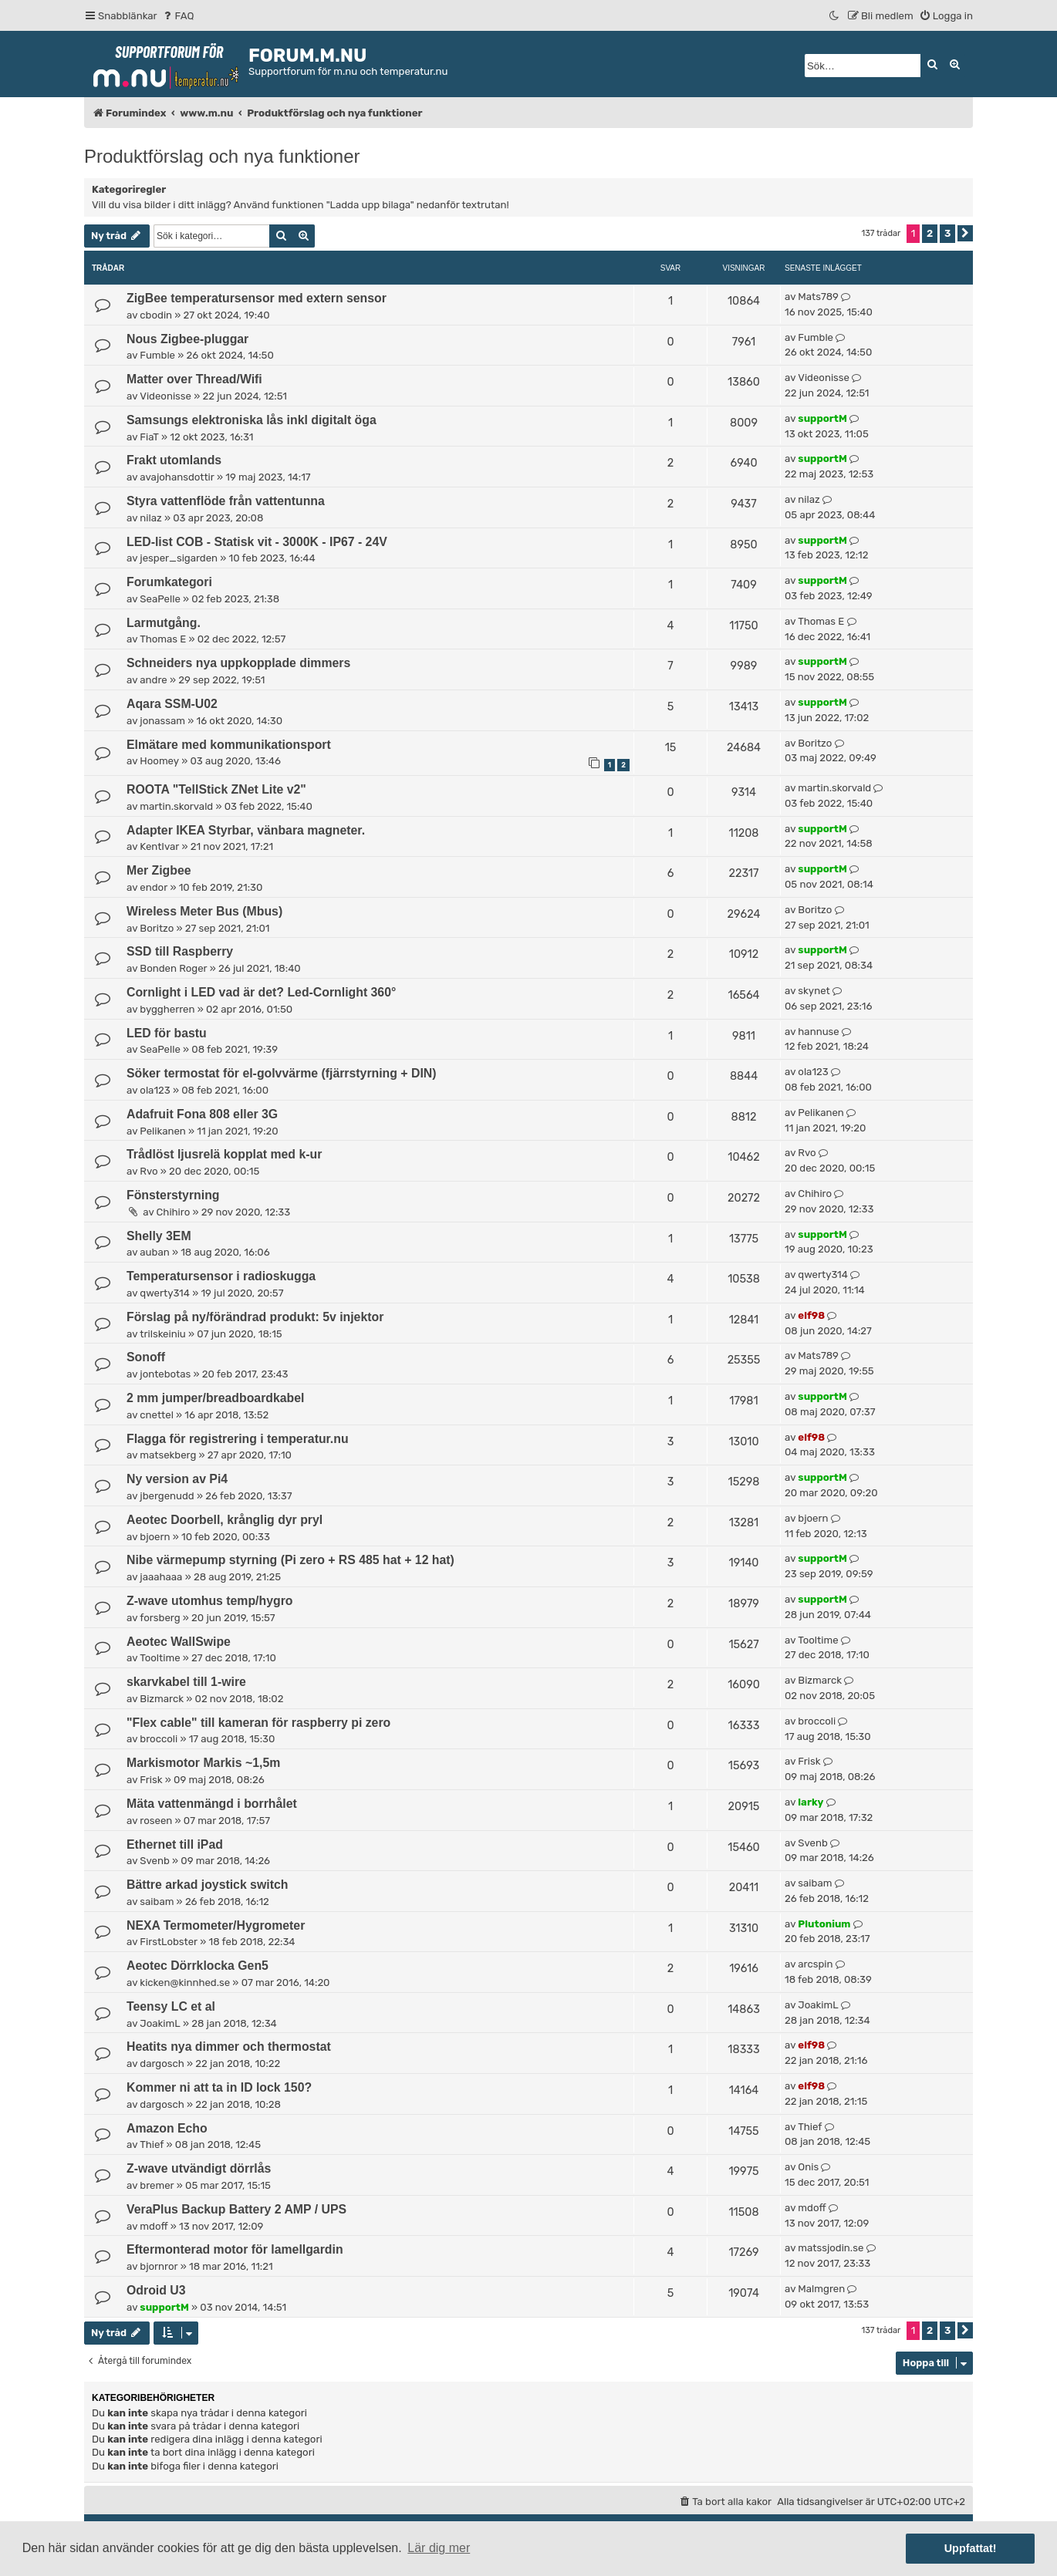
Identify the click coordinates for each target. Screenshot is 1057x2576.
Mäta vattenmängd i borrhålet (212, 1803)
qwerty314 (165, 1293)
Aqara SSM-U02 (172, 703)
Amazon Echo (167, 2128)
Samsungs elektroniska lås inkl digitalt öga (252, 420)
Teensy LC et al (171, 2006)
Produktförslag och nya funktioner (222, 156)
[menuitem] (177, 16)
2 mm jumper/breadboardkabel (215, 1397)
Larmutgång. (164, 622)
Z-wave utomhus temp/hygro (209, 1600)
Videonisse (165, 396)
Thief (152, 2144)
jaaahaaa (161, 1577)
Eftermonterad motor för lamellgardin (235, 2249)
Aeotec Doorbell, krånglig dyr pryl (225, 1519)
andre (153, 680)
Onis (808, 2167)
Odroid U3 (156, 2290)
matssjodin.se (830, 2248)
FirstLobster (169, 1941)
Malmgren (821, 2288)
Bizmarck (162, 1698)
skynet (813, 990)
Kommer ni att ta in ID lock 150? (219, 2087)
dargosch (162, 2063)
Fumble (157, 355)
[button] (965, 233)
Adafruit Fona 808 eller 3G (202, 1114)
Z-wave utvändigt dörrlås (199, 2168)
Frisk (151, 1779)
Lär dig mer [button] (438, 2547)
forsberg (160, 1617)
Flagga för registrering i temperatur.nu (238, 1438)
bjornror (158, 2266)
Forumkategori (169, 581)
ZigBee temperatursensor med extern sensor (257, 298)
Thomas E (163, 639)
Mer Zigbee (159, 870)
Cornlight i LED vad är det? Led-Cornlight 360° (261, 992)
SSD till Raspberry (180, 951)
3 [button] (947, 233)
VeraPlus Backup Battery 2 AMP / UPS (236, 2209)
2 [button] (930, 233)
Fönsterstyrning (173, 1195)
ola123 (155, 1090)
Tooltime (160, 1658)
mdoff (153, 2226)
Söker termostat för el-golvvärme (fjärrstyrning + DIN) (282, 1073)
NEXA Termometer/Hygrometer (216, 1925)
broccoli (158, 1739)
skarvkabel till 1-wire (186, 1681)
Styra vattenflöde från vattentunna (226, 500)
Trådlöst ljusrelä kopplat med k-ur (224, 1154)
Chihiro (174, 1212)
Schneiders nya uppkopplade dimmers (238, 662)
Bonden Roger (173, 968)
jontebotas (165, 1374)
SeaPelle (160, 599)
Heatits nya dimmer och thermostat (229, 2046)
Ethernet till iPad (175, 1844)
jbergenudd (167, 1496)
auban (154, 1252)
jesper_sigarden (179, 558)
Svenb (154, 1860)
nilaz (150, 518)
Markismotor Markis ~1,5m (203, 1762)
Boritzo (815, 743)
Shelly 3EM (159, 1235)
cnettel (157, 1415)
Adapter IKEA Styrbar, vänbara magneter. (246, 830)
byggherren (167, 1009)
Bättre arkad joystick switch (207, 1884)
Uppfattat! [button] (970, 2548)
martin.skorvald (176, 806)
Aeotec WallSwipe (179, 1641)
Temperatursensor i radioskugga (221, 1276)
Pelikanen (162, 1131)
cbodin (156, 315)
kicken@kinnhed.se (185, 1982)
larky (810, 1802)
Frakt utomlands (174, 460)
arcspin (815, 1964)
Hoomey (159, 761)
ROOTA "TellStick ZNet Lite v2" (216, 789)
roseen (156, 1820)
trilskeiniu (162, 1334)
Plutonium (824, 1924)
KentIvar (159, 846)
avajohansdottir (177, 477)
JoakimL (160, 2023)
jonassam (162, 721)
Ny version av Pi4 (177, 1478)
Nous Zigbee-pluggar (187, 339)
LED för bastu (167, 1033)
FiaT (149, 437)
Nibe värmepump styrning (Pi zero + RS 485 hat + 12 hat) (290, 1559)
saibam (157, 1901)
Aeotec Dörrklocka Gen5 (197, 1965)
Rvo (148, 1171)
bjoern (155, 1537)
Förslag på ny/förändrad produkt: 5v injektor (255, 1316)
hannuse (818, 1031)
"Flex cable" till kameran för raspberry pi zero (258, 1722)
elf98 (811, 1315)
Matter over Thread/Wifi (194, 379)
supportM (822, 418)
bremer (157, 2185)
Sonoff (146, 1357)
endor (153, 887)
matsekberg (168, 1455)
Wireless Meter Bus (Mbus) (204, 911)
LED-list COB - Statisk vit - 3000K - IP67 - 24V (257, 541)
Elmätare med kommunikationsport (229, 744)
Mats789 (818, 296)
